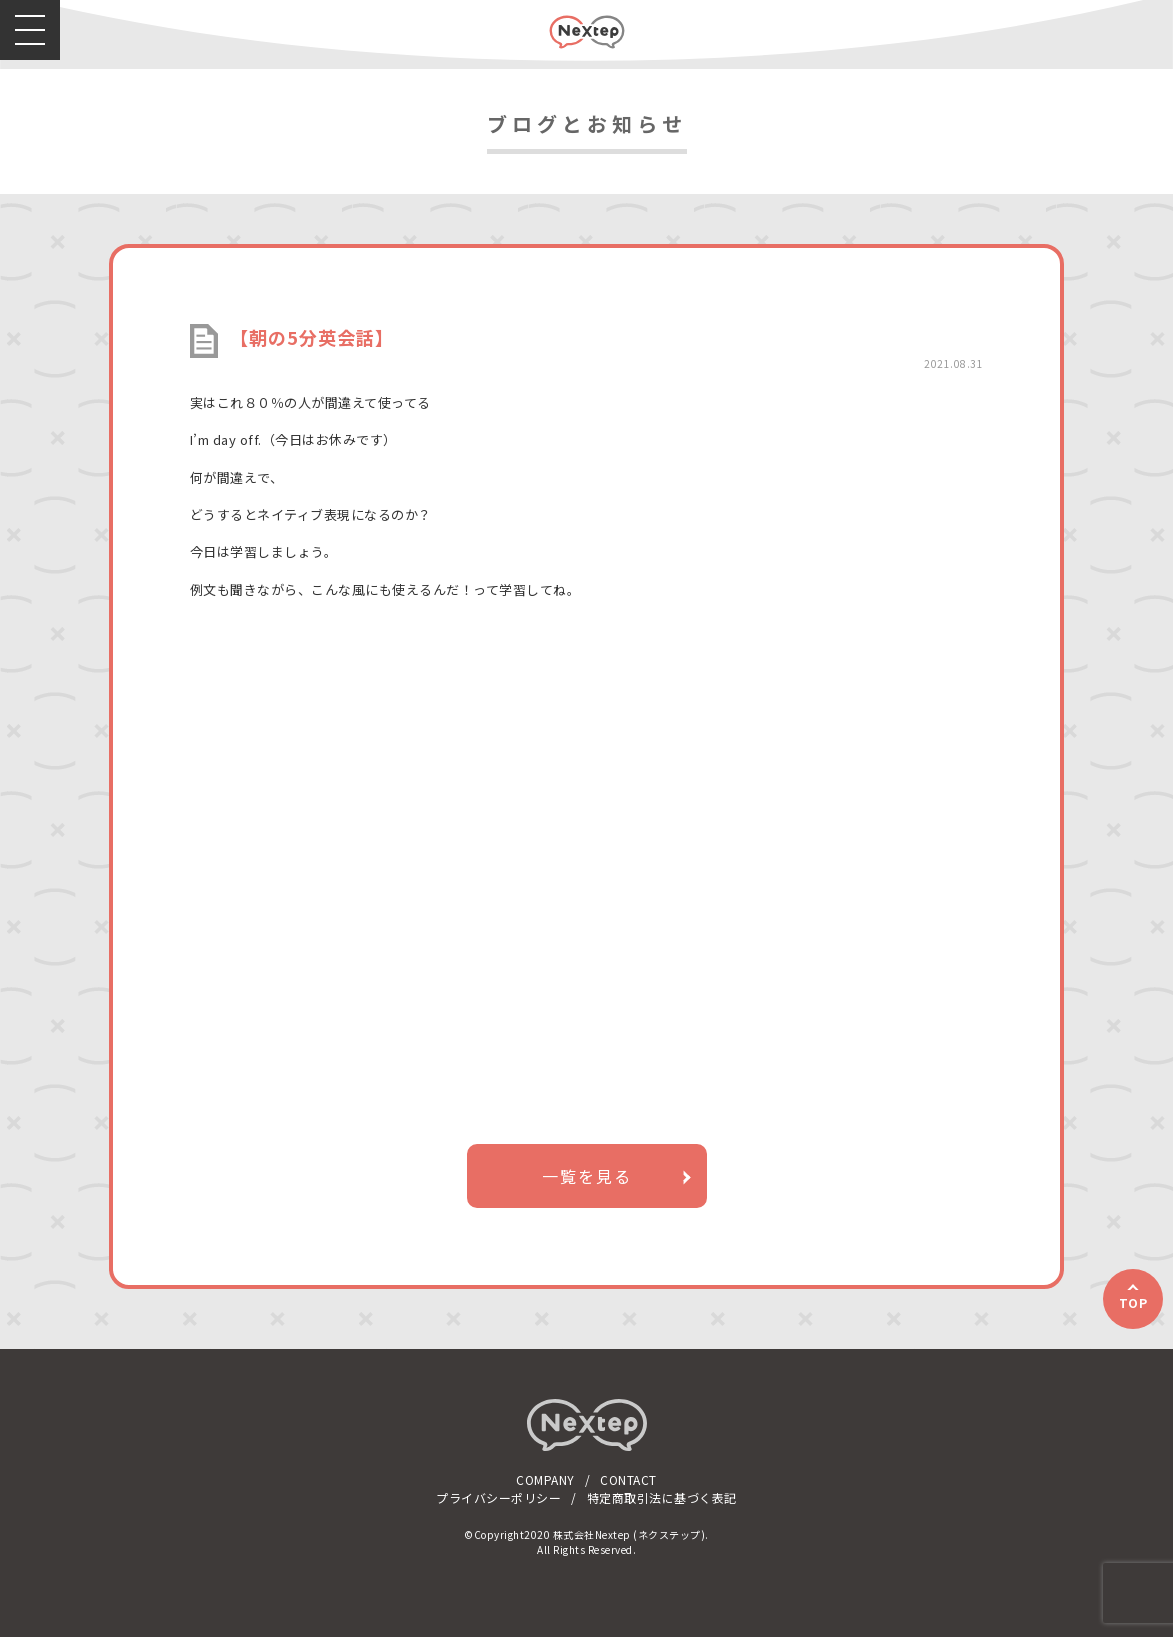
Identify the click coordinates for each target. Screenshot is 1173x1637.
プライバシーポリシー (498, 1497)
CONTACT (628, 1479)
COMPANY (545, 1479)
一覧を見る (587, 1176)
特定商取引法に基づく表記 (662, 1497)
